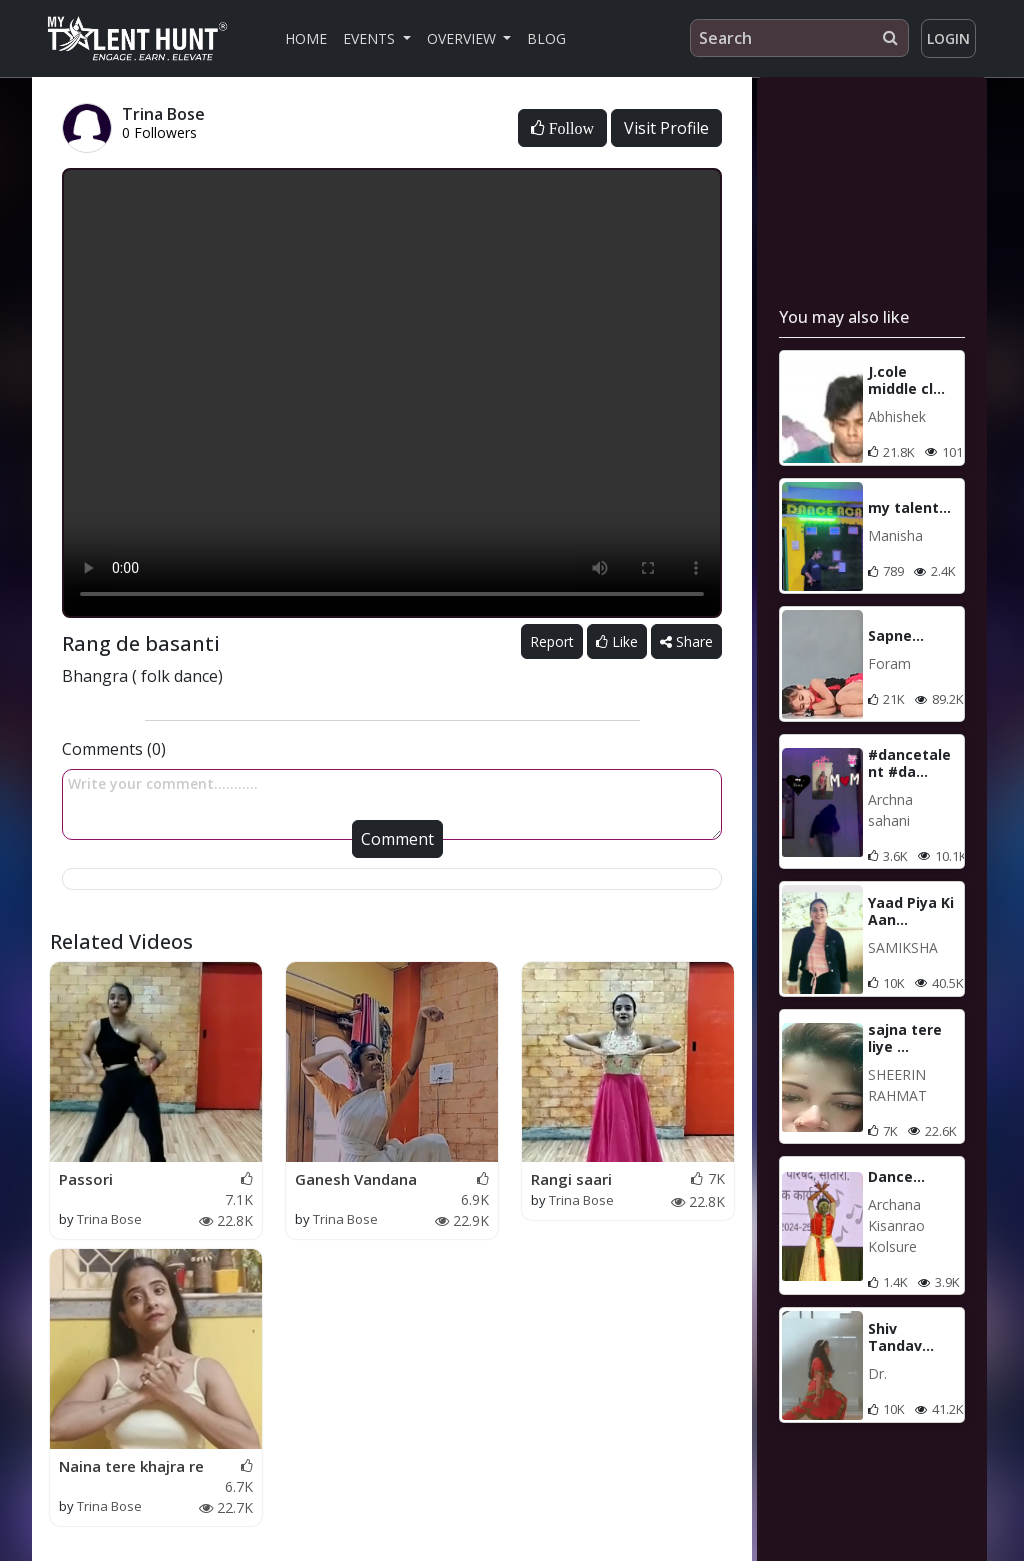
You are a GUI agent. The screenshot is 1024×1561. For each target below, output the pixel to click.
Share (686, 641)
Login (948, 38)
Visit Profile (666, 128)
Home (306, 38)
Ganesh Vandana (356, 1179)
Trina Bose (109, 1219)
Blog (546, 38)
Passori (86, 1179)
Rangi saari (571, 1179)
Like (617, 641)
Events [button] (371, 38)
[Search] (799, 38)
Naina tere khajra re (131, 1466)
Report (552, 641)
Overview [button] (463, 38)
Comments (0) (114, 749)
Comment (397, 839)
